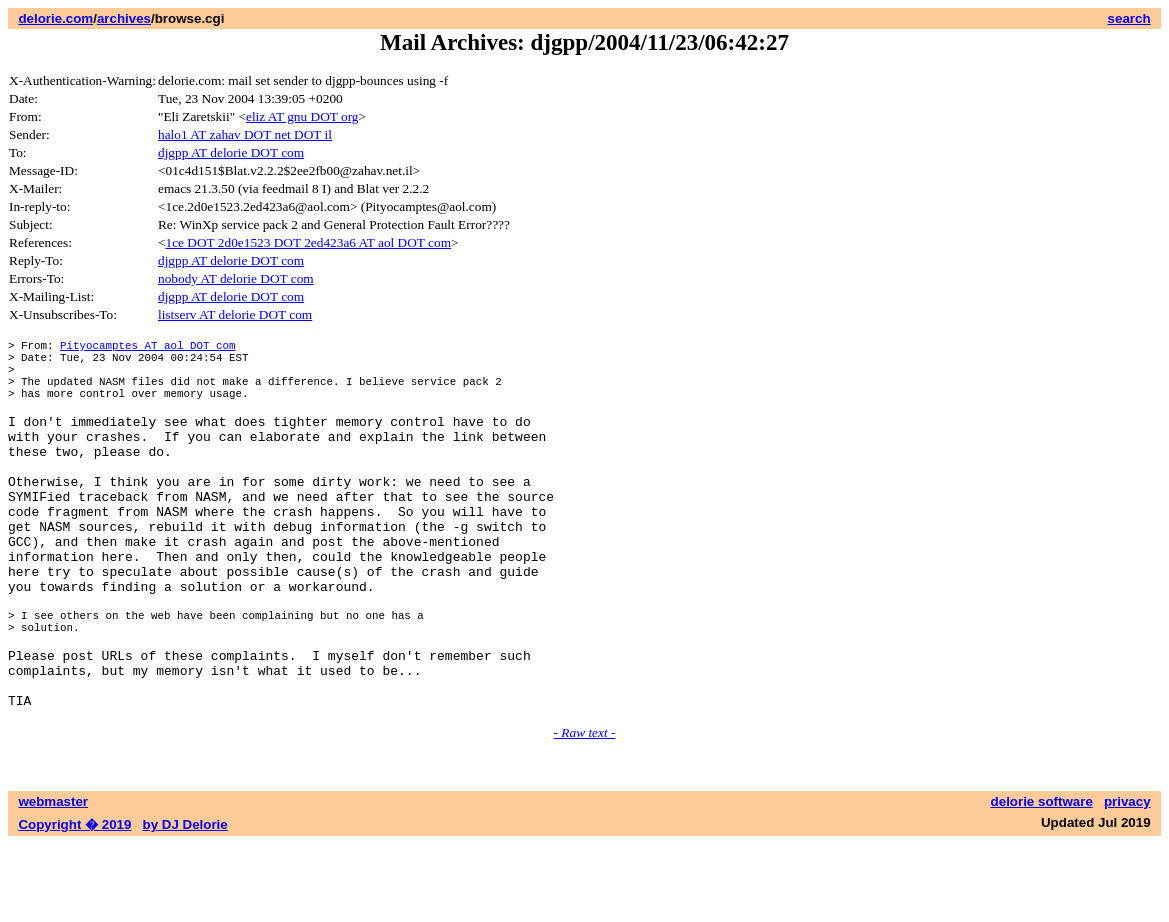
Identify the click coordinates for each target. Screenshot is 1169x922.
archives (124, 18)
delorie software (1042, 879)
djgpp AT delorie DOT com (231, 152)
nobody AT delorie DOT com (236, 278)
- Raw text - (585, 810)
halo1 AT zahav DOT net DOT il (245, 134)
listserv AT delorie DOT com (235, 314)
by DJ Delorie (185, 902)
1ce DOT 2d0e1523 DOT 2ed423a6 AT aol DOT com (309, 242)
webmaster (53, 879)
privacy (1127, 879)
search (1129, 18)
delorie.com (55, 18)
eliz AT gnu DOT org (302, 116)
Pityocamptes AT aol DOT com (147, 347)
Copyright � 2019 (74, 902)
